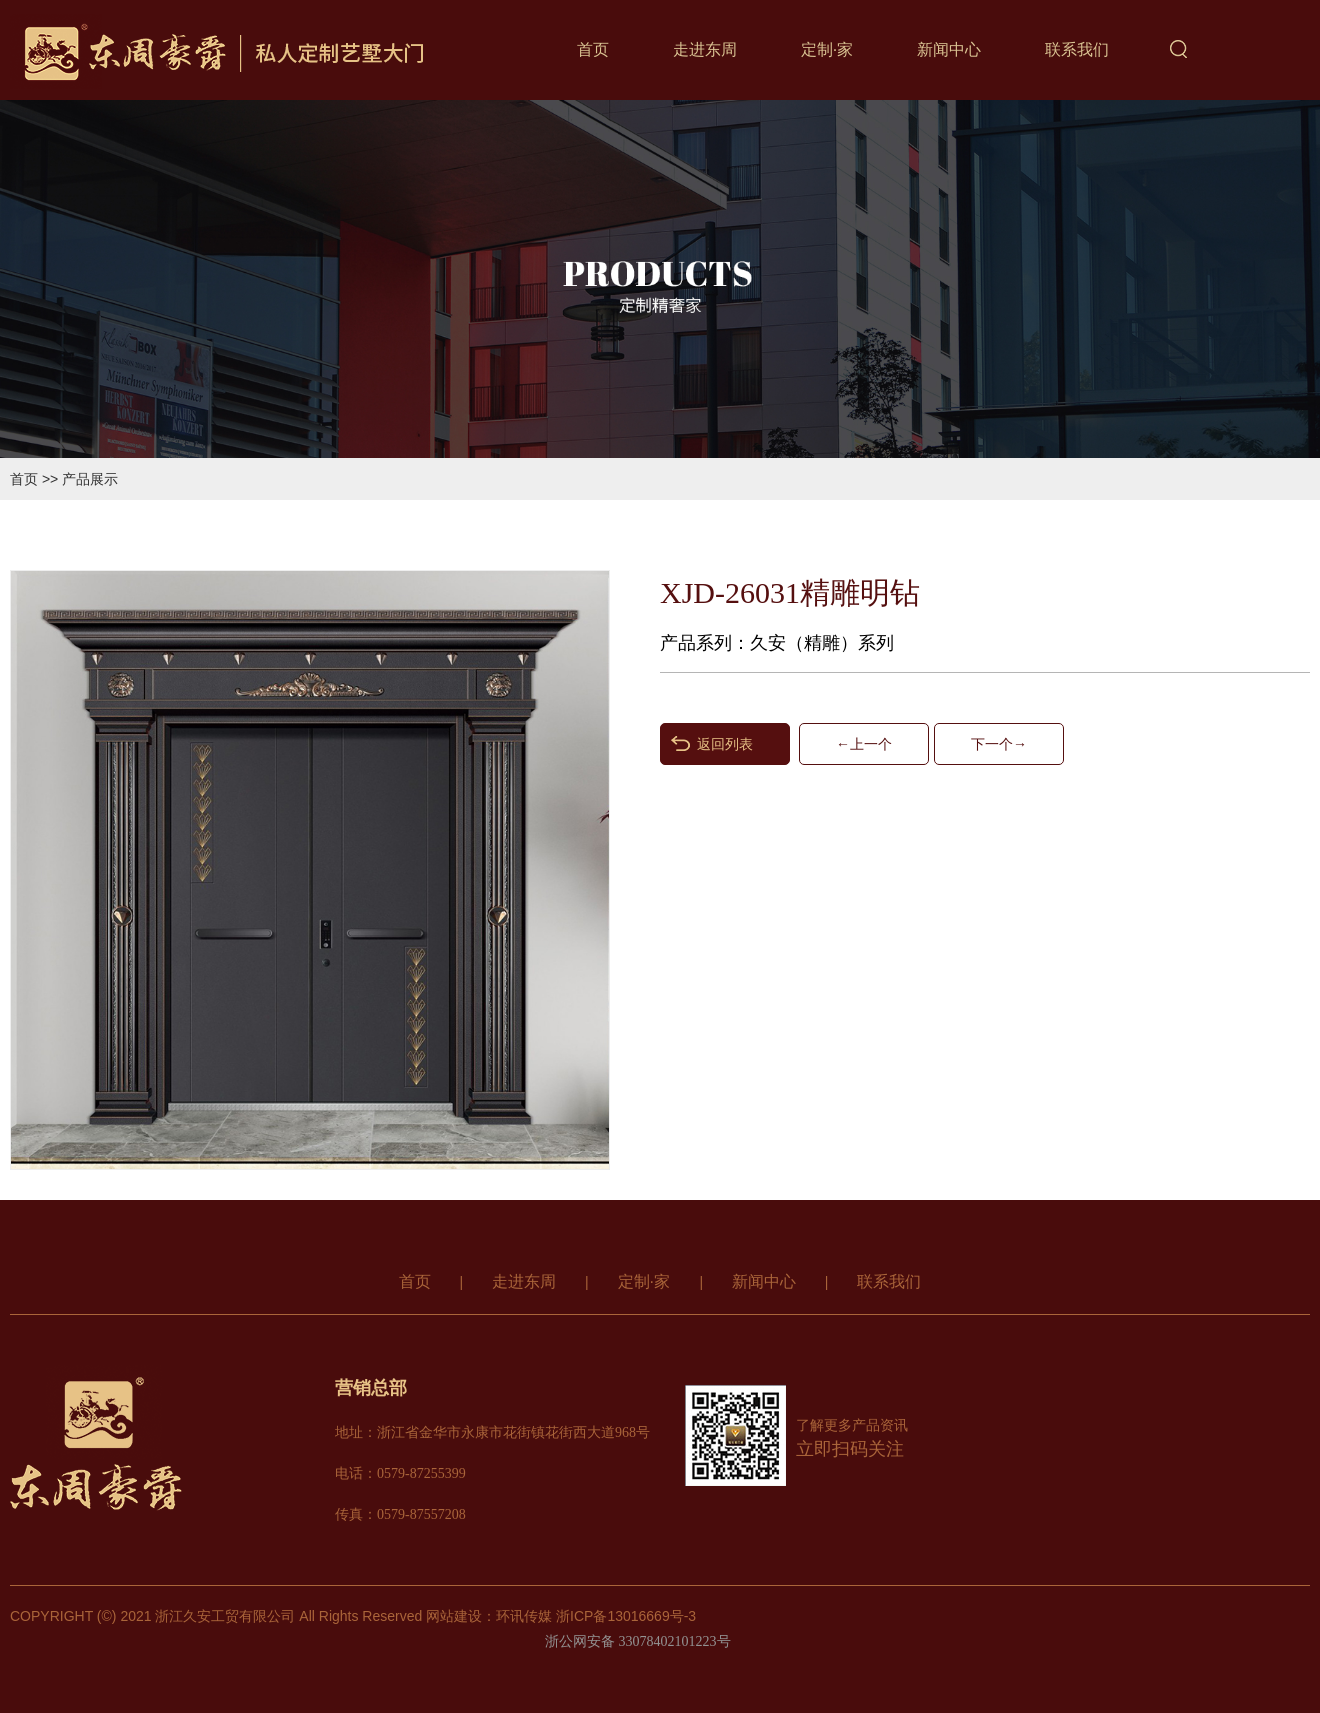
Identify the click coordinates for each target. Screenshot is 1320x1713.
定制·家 (827, 49)
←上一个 (864, 744)
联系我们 (1077, 49)
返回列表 (725, 744)
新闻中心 (949, 49)
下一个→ (999, 744)
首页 (593, 49)
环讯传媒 (524, 1616)
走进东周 (705, 49)
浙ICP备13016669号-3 (626, 1616)
